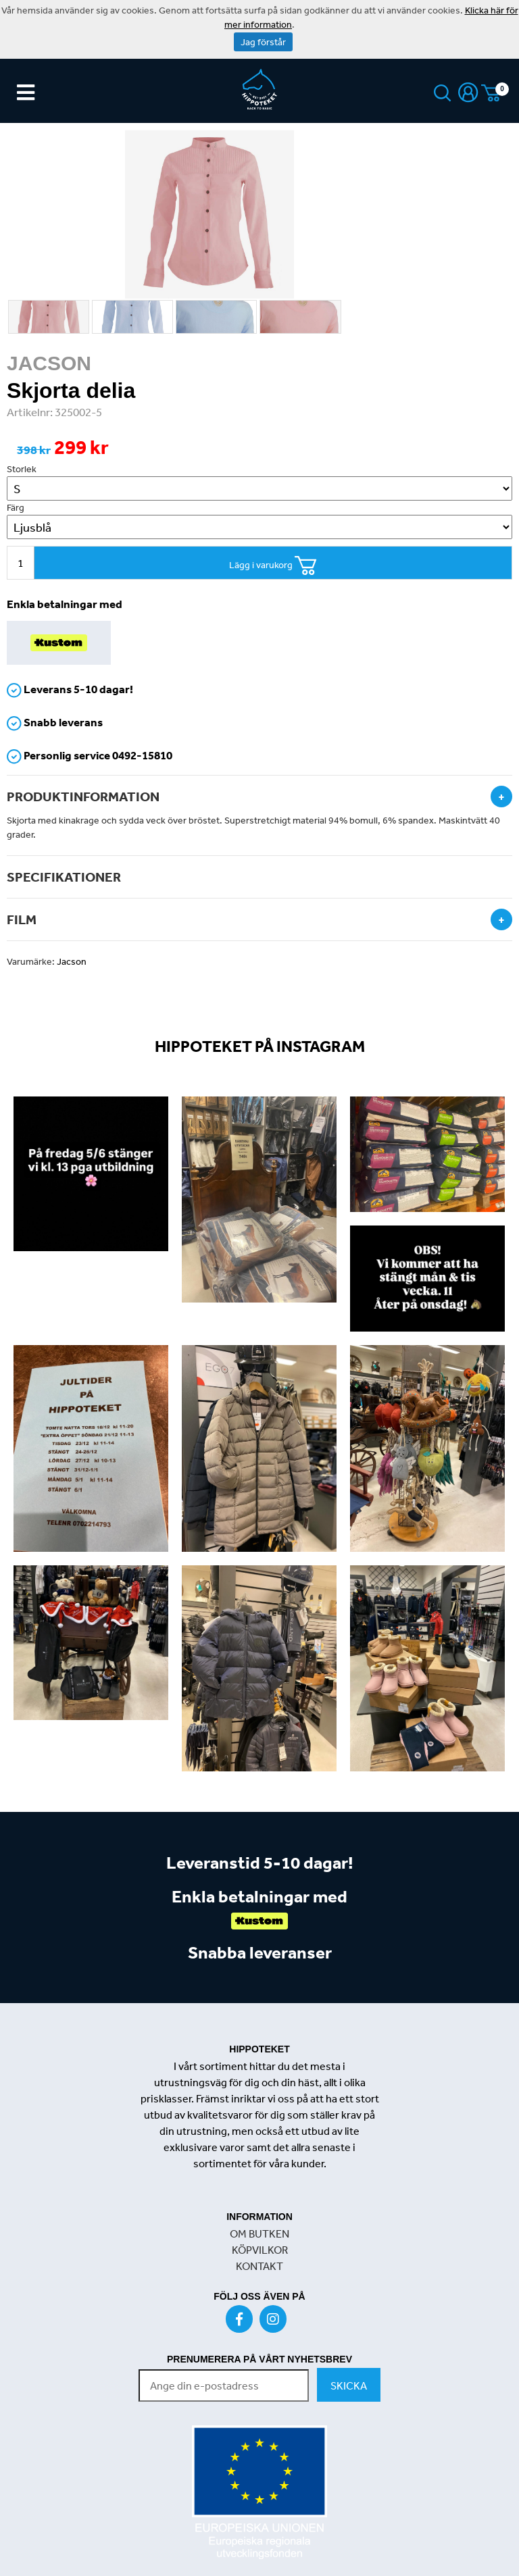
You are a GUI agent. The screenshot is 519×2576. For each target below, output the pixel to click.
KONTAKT (259, 2266)
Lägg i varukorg (273, 566)
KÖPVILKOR (260, 2249)
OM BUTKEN (259, 2233)
